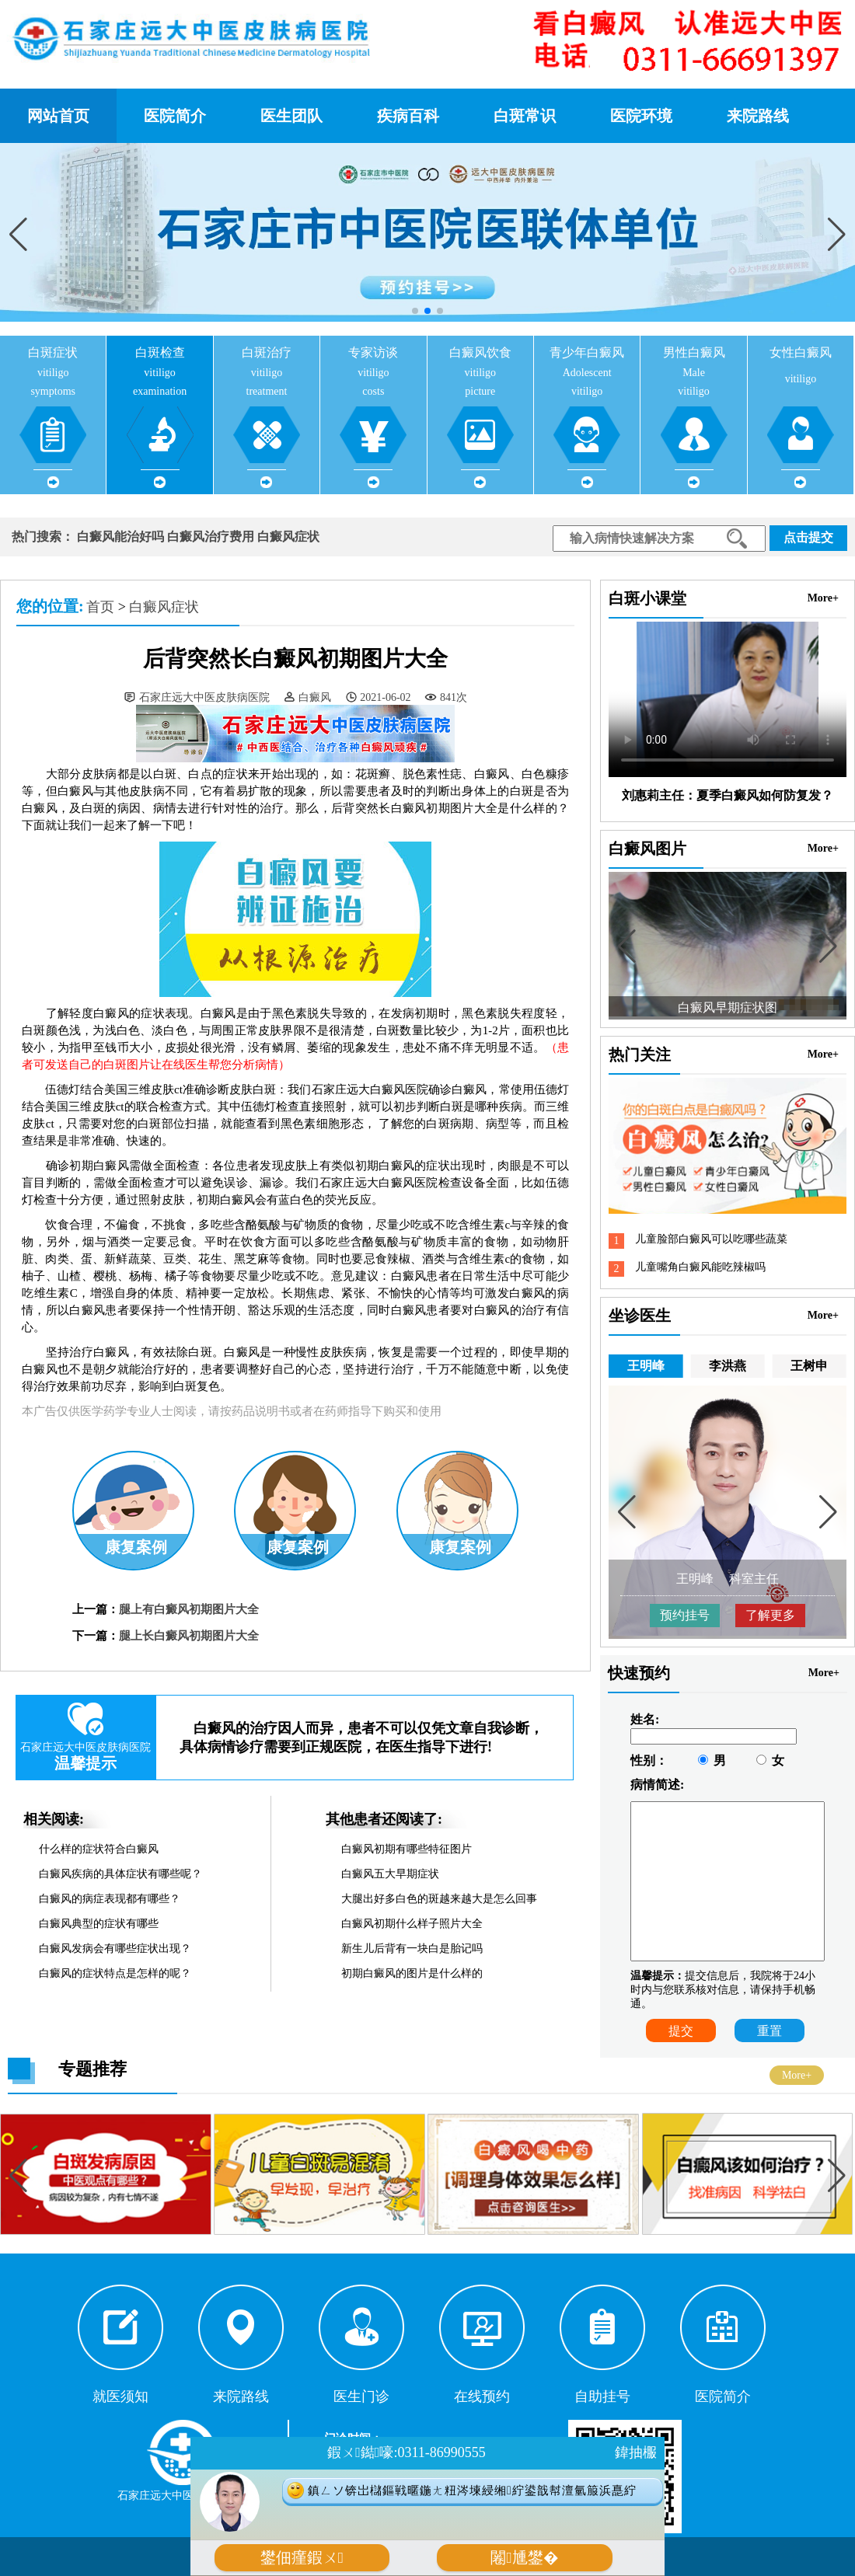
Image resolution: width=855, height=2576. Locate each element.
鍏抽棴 (636, 2452)
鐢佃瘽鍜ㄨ (302, 2558)
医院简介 (175, 115)
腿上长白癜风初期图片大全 (189, 1636)
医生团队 (291, 115)
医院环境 (641, 115)
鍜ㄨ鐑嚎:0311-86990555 (406, 2452)
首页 (100, 607)
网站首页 (58, 115)
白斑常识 (525, 115)
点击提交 (808, 537)
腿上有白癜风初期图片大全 (189, 1609)
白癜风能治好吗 (120, 536)
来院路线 (758, 115)
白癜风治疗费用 (210, 536)
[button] (836, 234)
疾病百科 (408, 115)
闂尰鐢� (524, 2558)
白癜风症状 (288, 536)
